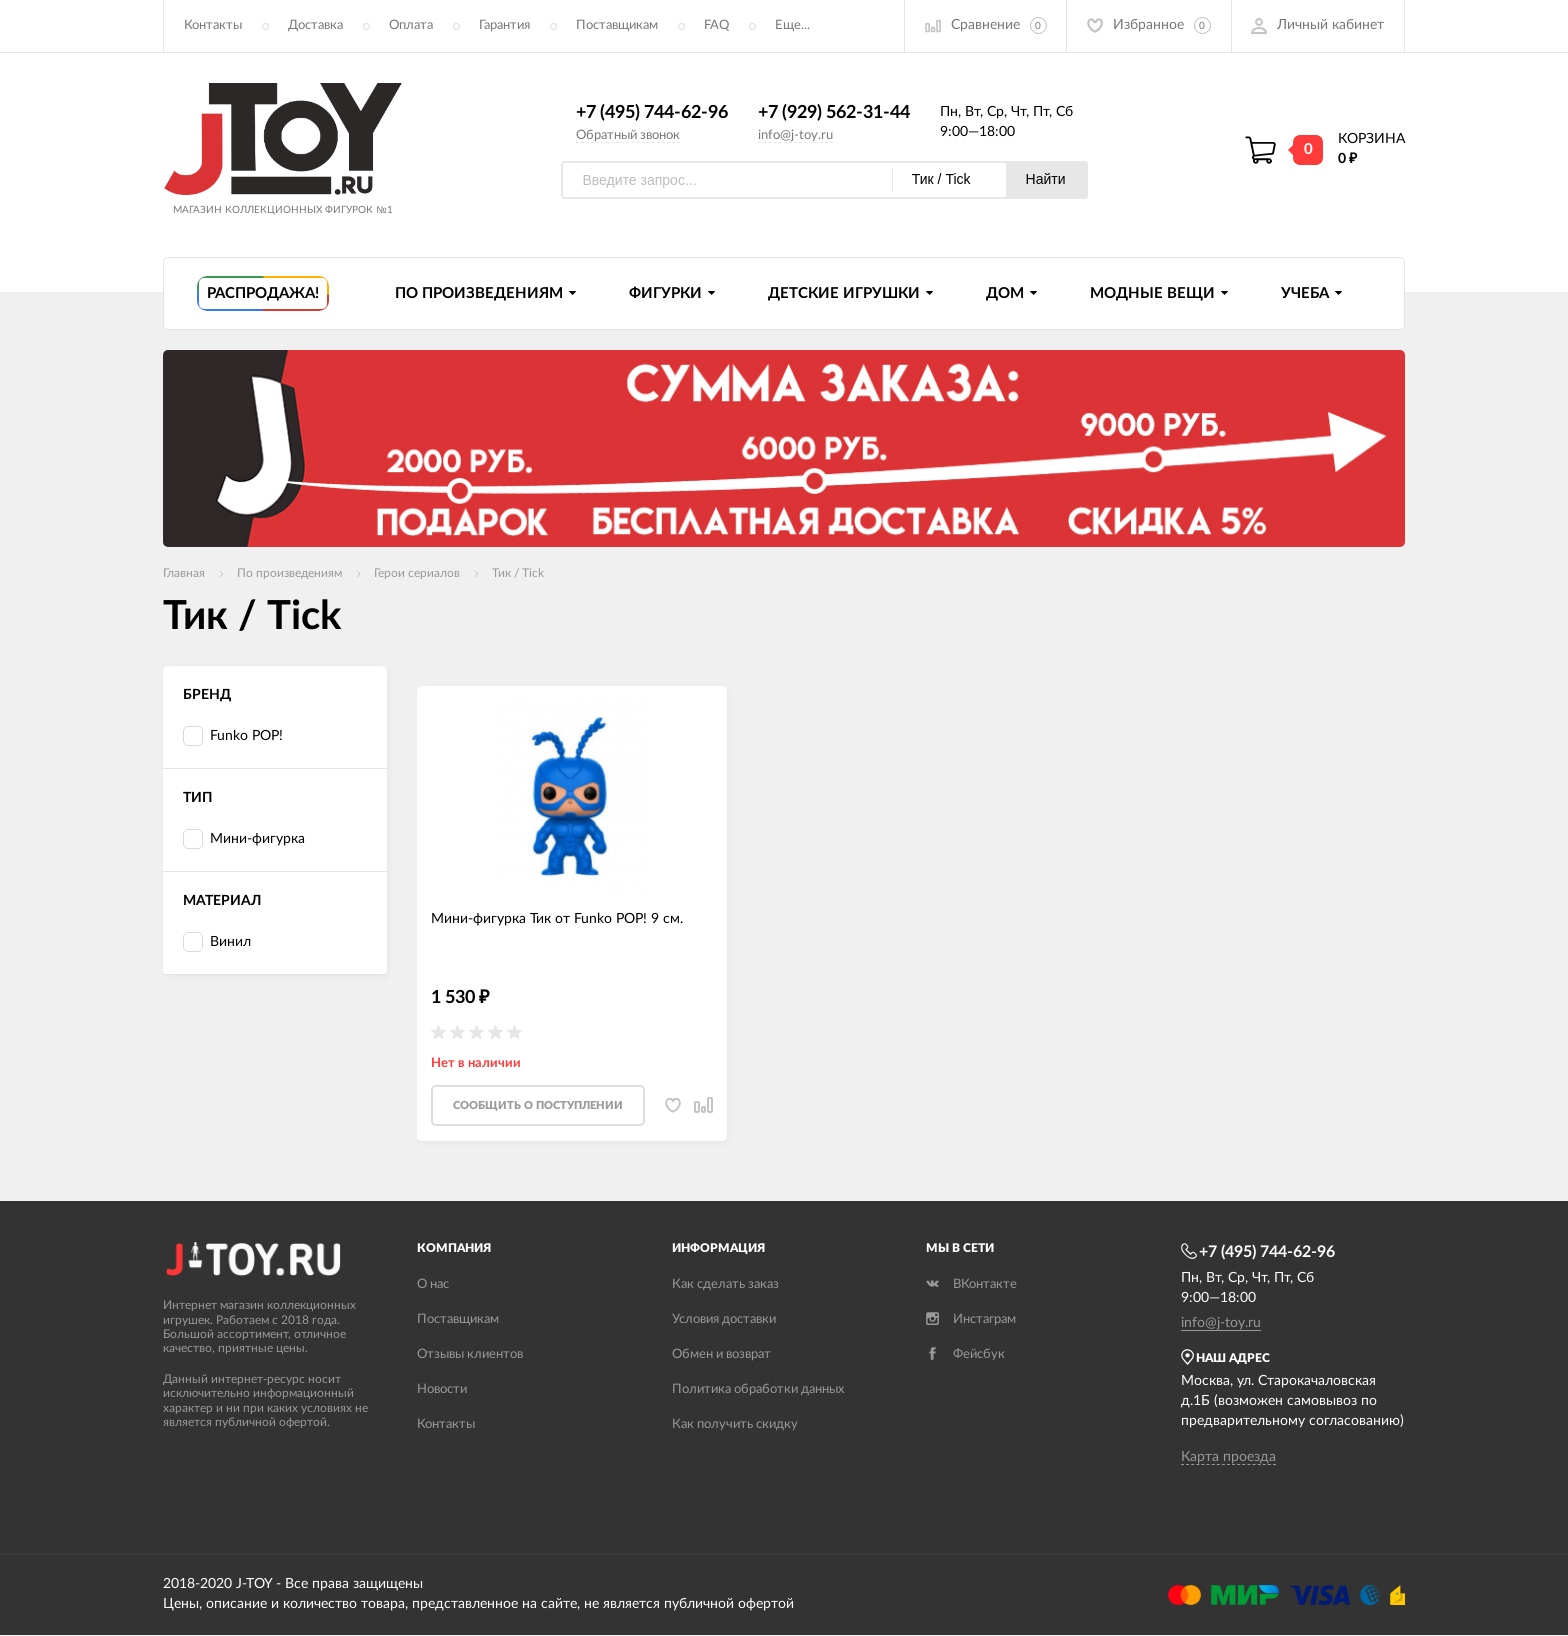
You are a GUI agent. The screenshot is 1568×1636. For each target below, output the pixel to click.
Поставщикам (617, 25)
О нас (433, 1286)
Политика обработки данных (758, 1391)
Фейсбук (965, 1356)
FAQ (716, 25)
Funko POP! (233, 737)
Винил (217, 943)
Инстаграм (971, 1321)
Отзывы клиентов (470, 1356)
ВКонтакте (971, 1286)
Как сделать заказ (725, 1286)
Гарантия (504, 25)
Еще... (792, 25)
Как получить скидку (735, 1426)
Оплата (411, 25)
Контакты (213, 25)
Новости (442, 1391)
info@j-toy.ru (795, 135)
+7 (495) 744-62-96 (652, 113)
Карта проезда (1228, 1458)
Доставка (315, 25)
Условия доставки (724, 1321)
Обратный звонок (628, 135)
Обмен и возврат (721, 1356)
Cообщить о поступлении (538, 1107)
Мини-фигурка (244, 840)
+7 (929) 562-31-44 (834, 113)
